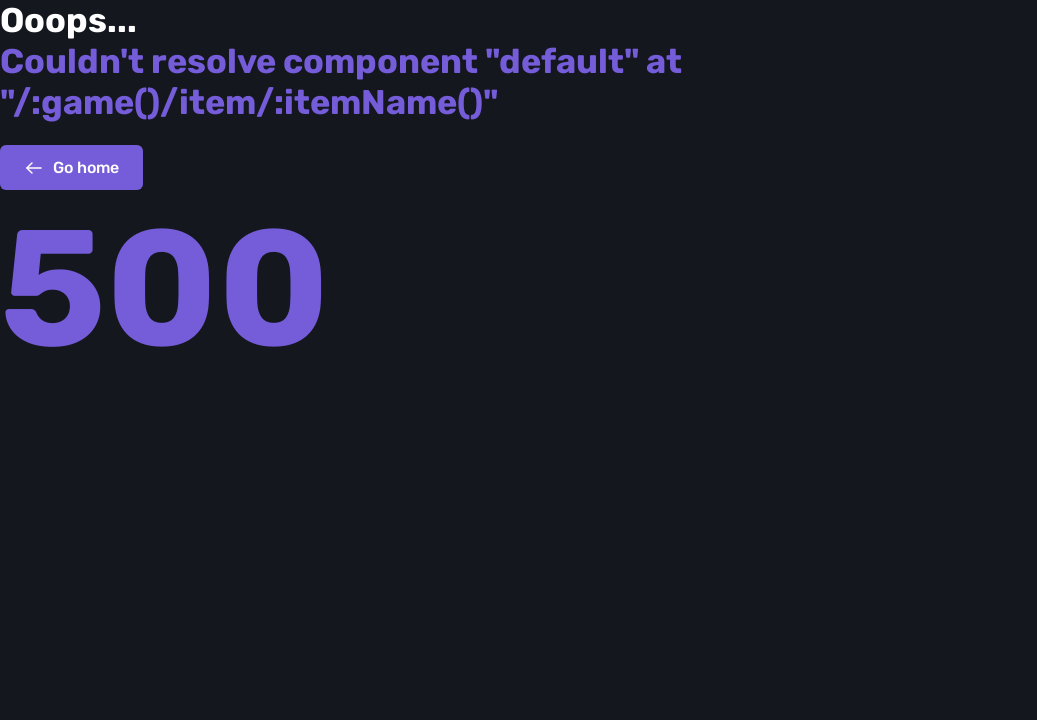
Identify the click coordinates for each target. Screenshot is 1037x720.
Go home (71, 168)
